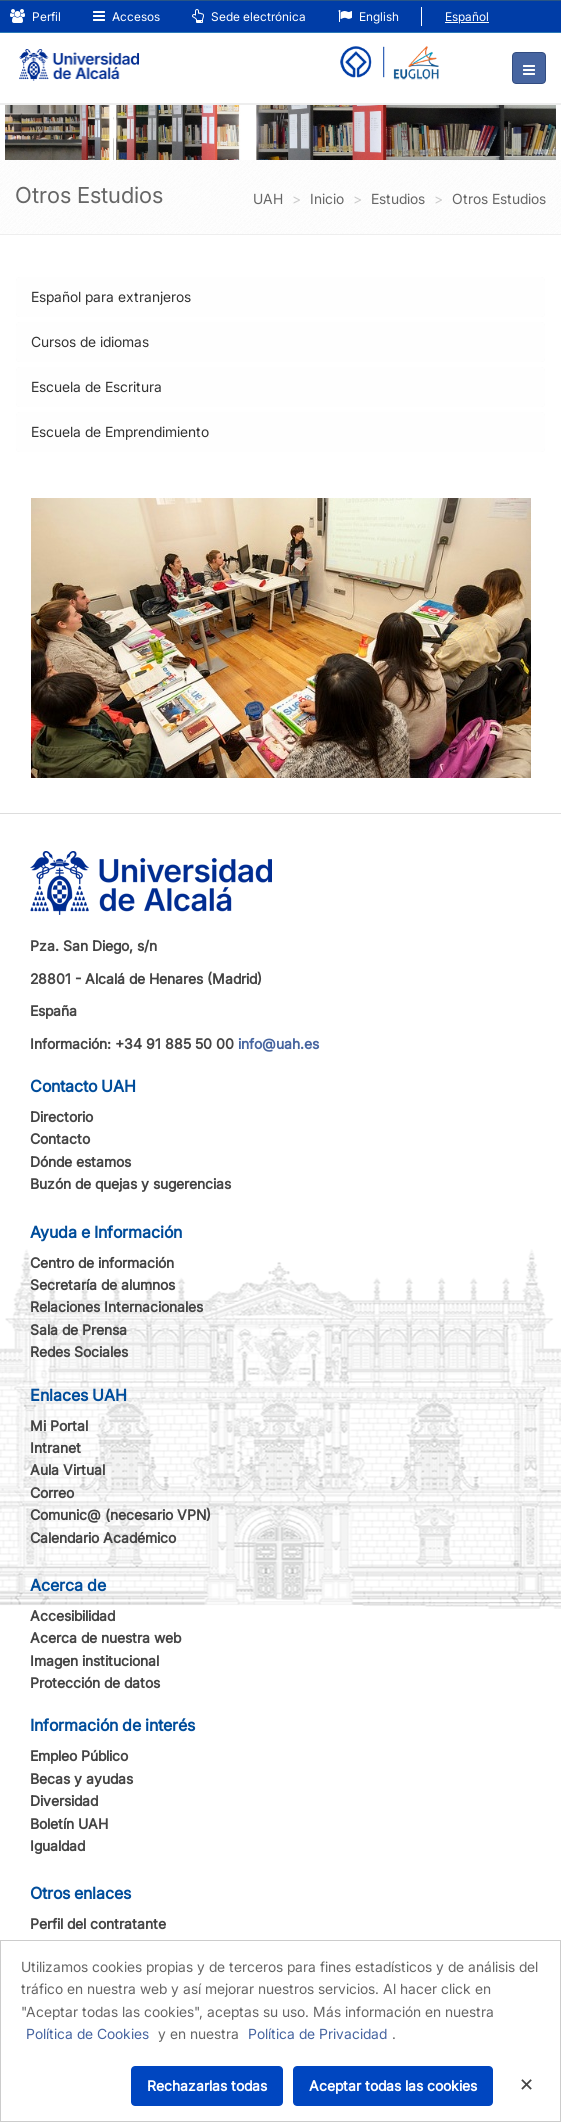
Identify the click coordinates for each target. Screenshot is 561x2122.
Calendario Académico (103, 1537)
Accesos (126, 16)
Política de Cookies (87, 2033)
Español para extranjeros (111, 296)
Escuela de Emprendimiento (120, 431)
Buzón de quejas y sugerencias (130, 1183)
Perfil (35, 16)
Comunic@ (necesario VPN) (120, 1514)
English (368, 16)
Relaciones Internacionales (116, 1306)
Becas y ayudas (81, 1778)
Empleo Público (79, 1755)
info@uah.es (278, 1043)
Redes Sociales (79, 1351)
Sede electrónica (249, 16)
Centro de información (102, 1262)
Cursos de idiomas (90, 341)
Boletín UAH (69, 1823)
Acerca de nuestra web (105, 1637)
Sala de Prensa (78, 1329)
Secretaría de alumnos (102, 1284)
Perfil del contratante (98, 1923)
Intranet (55, 1447)
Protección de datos (95, 1682)
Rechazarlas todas (207, 2085)
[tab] (280, 297)
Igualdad (57, 1845)
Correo (52, 1492)
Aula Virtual (67, 1469)
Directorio (61, 1116)
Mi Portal (59, 1425)
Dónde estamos (80, 1161)
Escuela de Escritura (96, 386)
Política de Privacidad (317, 2033)
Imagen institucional (94, 1660)
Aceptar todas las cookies (393, 2085)
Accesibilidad (72, 1615)
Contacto (60, 1138)
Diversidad (64, 1800)
